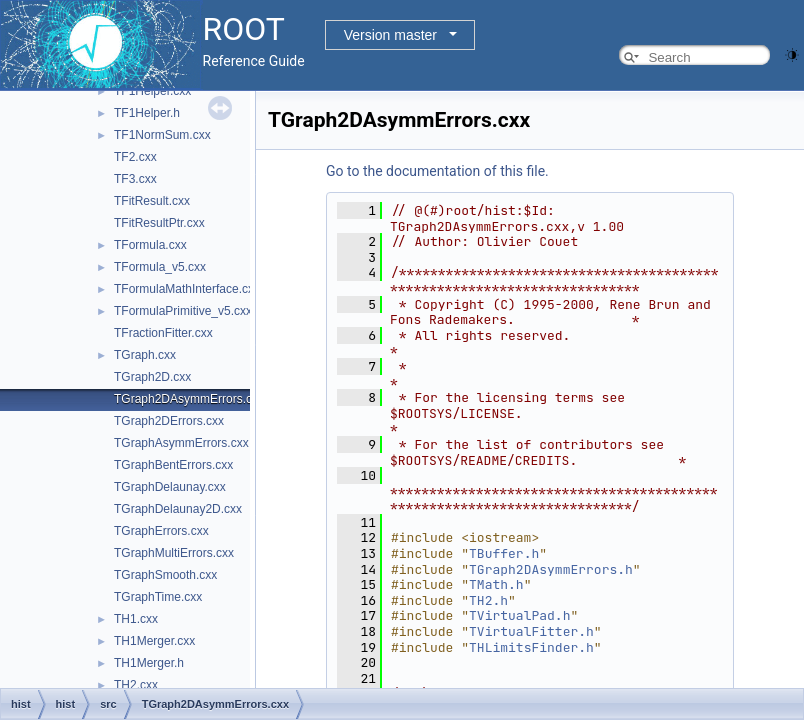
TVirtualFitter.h (531, 631)
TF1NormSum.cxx (162, 135)
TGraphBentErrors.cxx (173, 465)
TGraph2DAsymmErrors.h (551, 569)
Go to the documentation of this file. (437, 171)
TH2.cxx (136, 685)
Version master (390, 35)
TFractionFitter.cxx (163, 333)
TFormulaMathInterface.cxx (187, 289)
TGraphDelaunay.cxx (170, 487)
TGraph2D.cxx (152, 377)
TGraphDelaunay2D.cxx (178, 509)
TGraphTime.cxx (158, 597)
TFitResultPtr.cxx (159, 223)
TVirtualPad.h (519, 615)
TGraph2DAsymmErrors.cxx (189, 399)
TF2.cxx (135, 157)
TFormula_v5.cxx (160, 267)
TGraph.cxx (145, 355)
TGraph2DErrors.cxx (169, 421)
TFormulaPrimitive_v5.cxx (183, 311)
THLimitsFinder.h (531, 647)
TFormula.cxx (150, 245)
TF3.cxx (135, 179)
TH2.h (488, 600)
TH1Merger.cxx (154, 641)
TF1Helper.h (147, 113)
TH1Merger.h (149, 663)
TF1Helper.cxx (152, 91)
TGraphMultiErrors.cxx (174, 553)
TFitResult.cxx (152, 201)
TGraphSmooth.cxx (165, 575)
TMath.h (496, 584)
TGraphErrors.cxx (161, 531)
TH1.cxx (136, 619)
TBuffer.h (504, 553)
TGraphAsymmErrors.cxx (181, 443)
